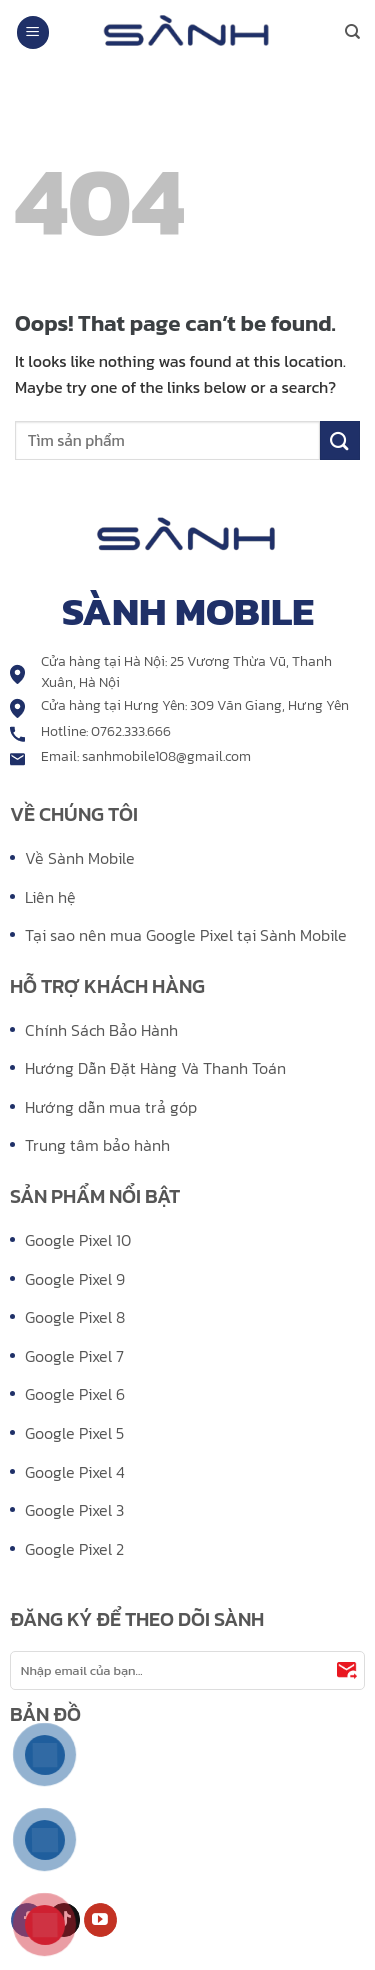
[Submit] (340, 440)
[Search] (352, 32)
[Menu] (33, 32)
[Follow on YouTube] (100, 1920)
